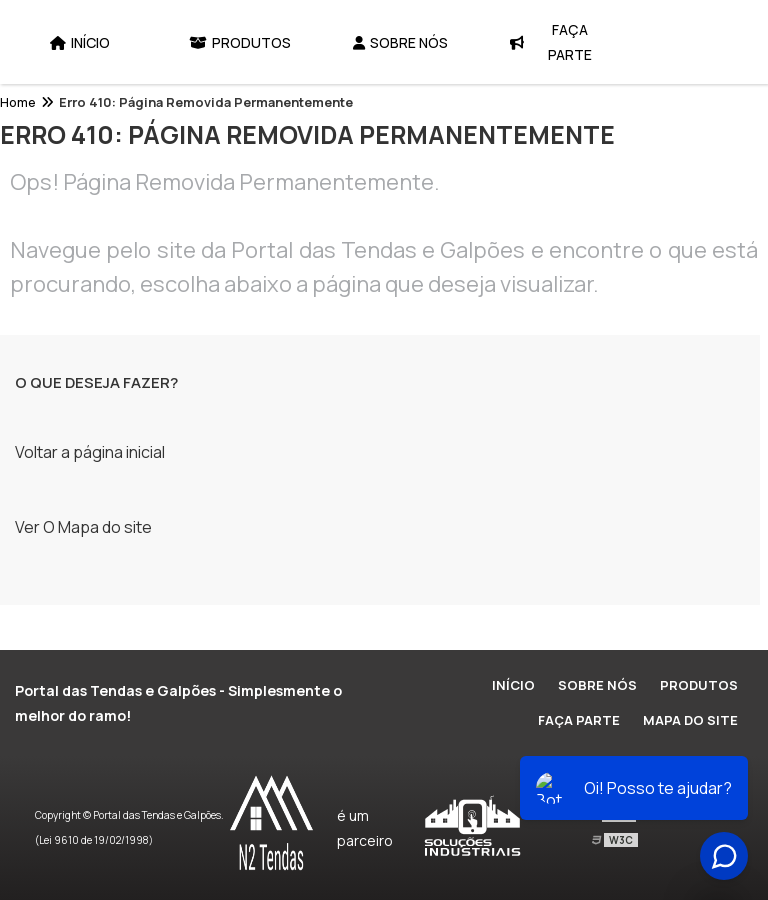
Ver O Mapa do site (83, 527)
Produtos (240, 42)
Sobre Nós (400, 42)
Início (80, 42)
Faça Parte (551, 42)
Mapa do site (690, 720)
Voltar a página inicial (90, 452)
